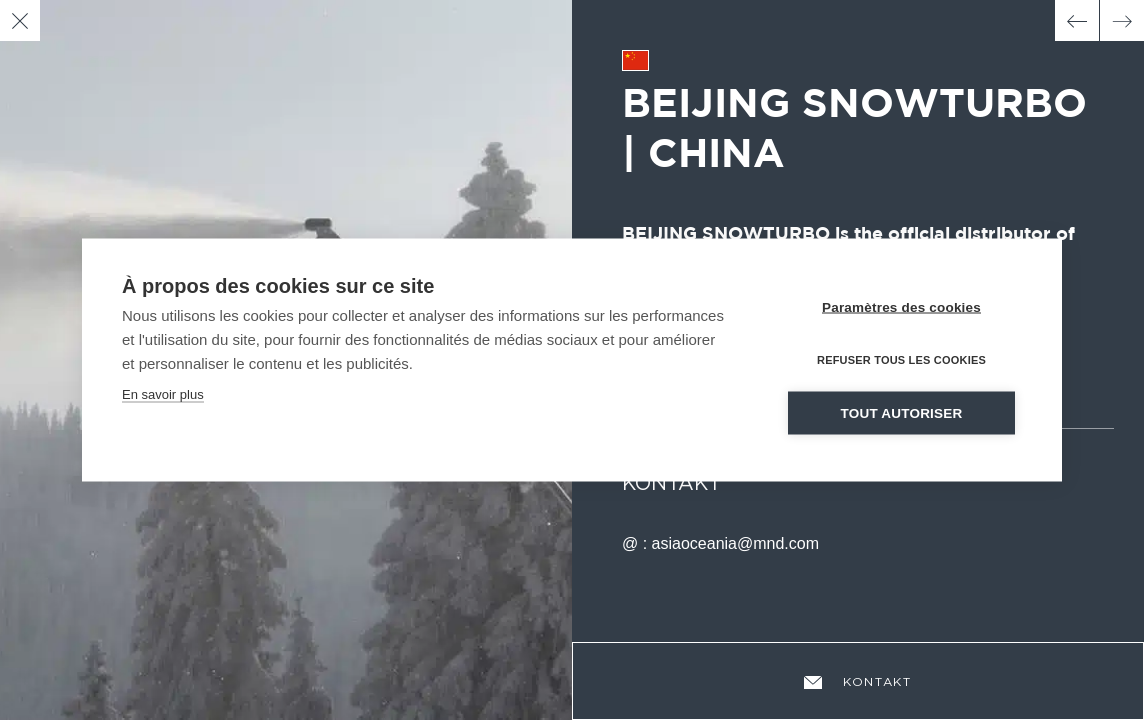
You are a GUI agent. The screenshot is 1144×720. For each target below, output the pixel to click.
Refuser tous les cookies (901, 359)
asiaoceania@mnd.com (735, 543)
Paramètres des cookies (901, 306)
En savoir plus (163, 393)
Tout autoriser (902, 412)
